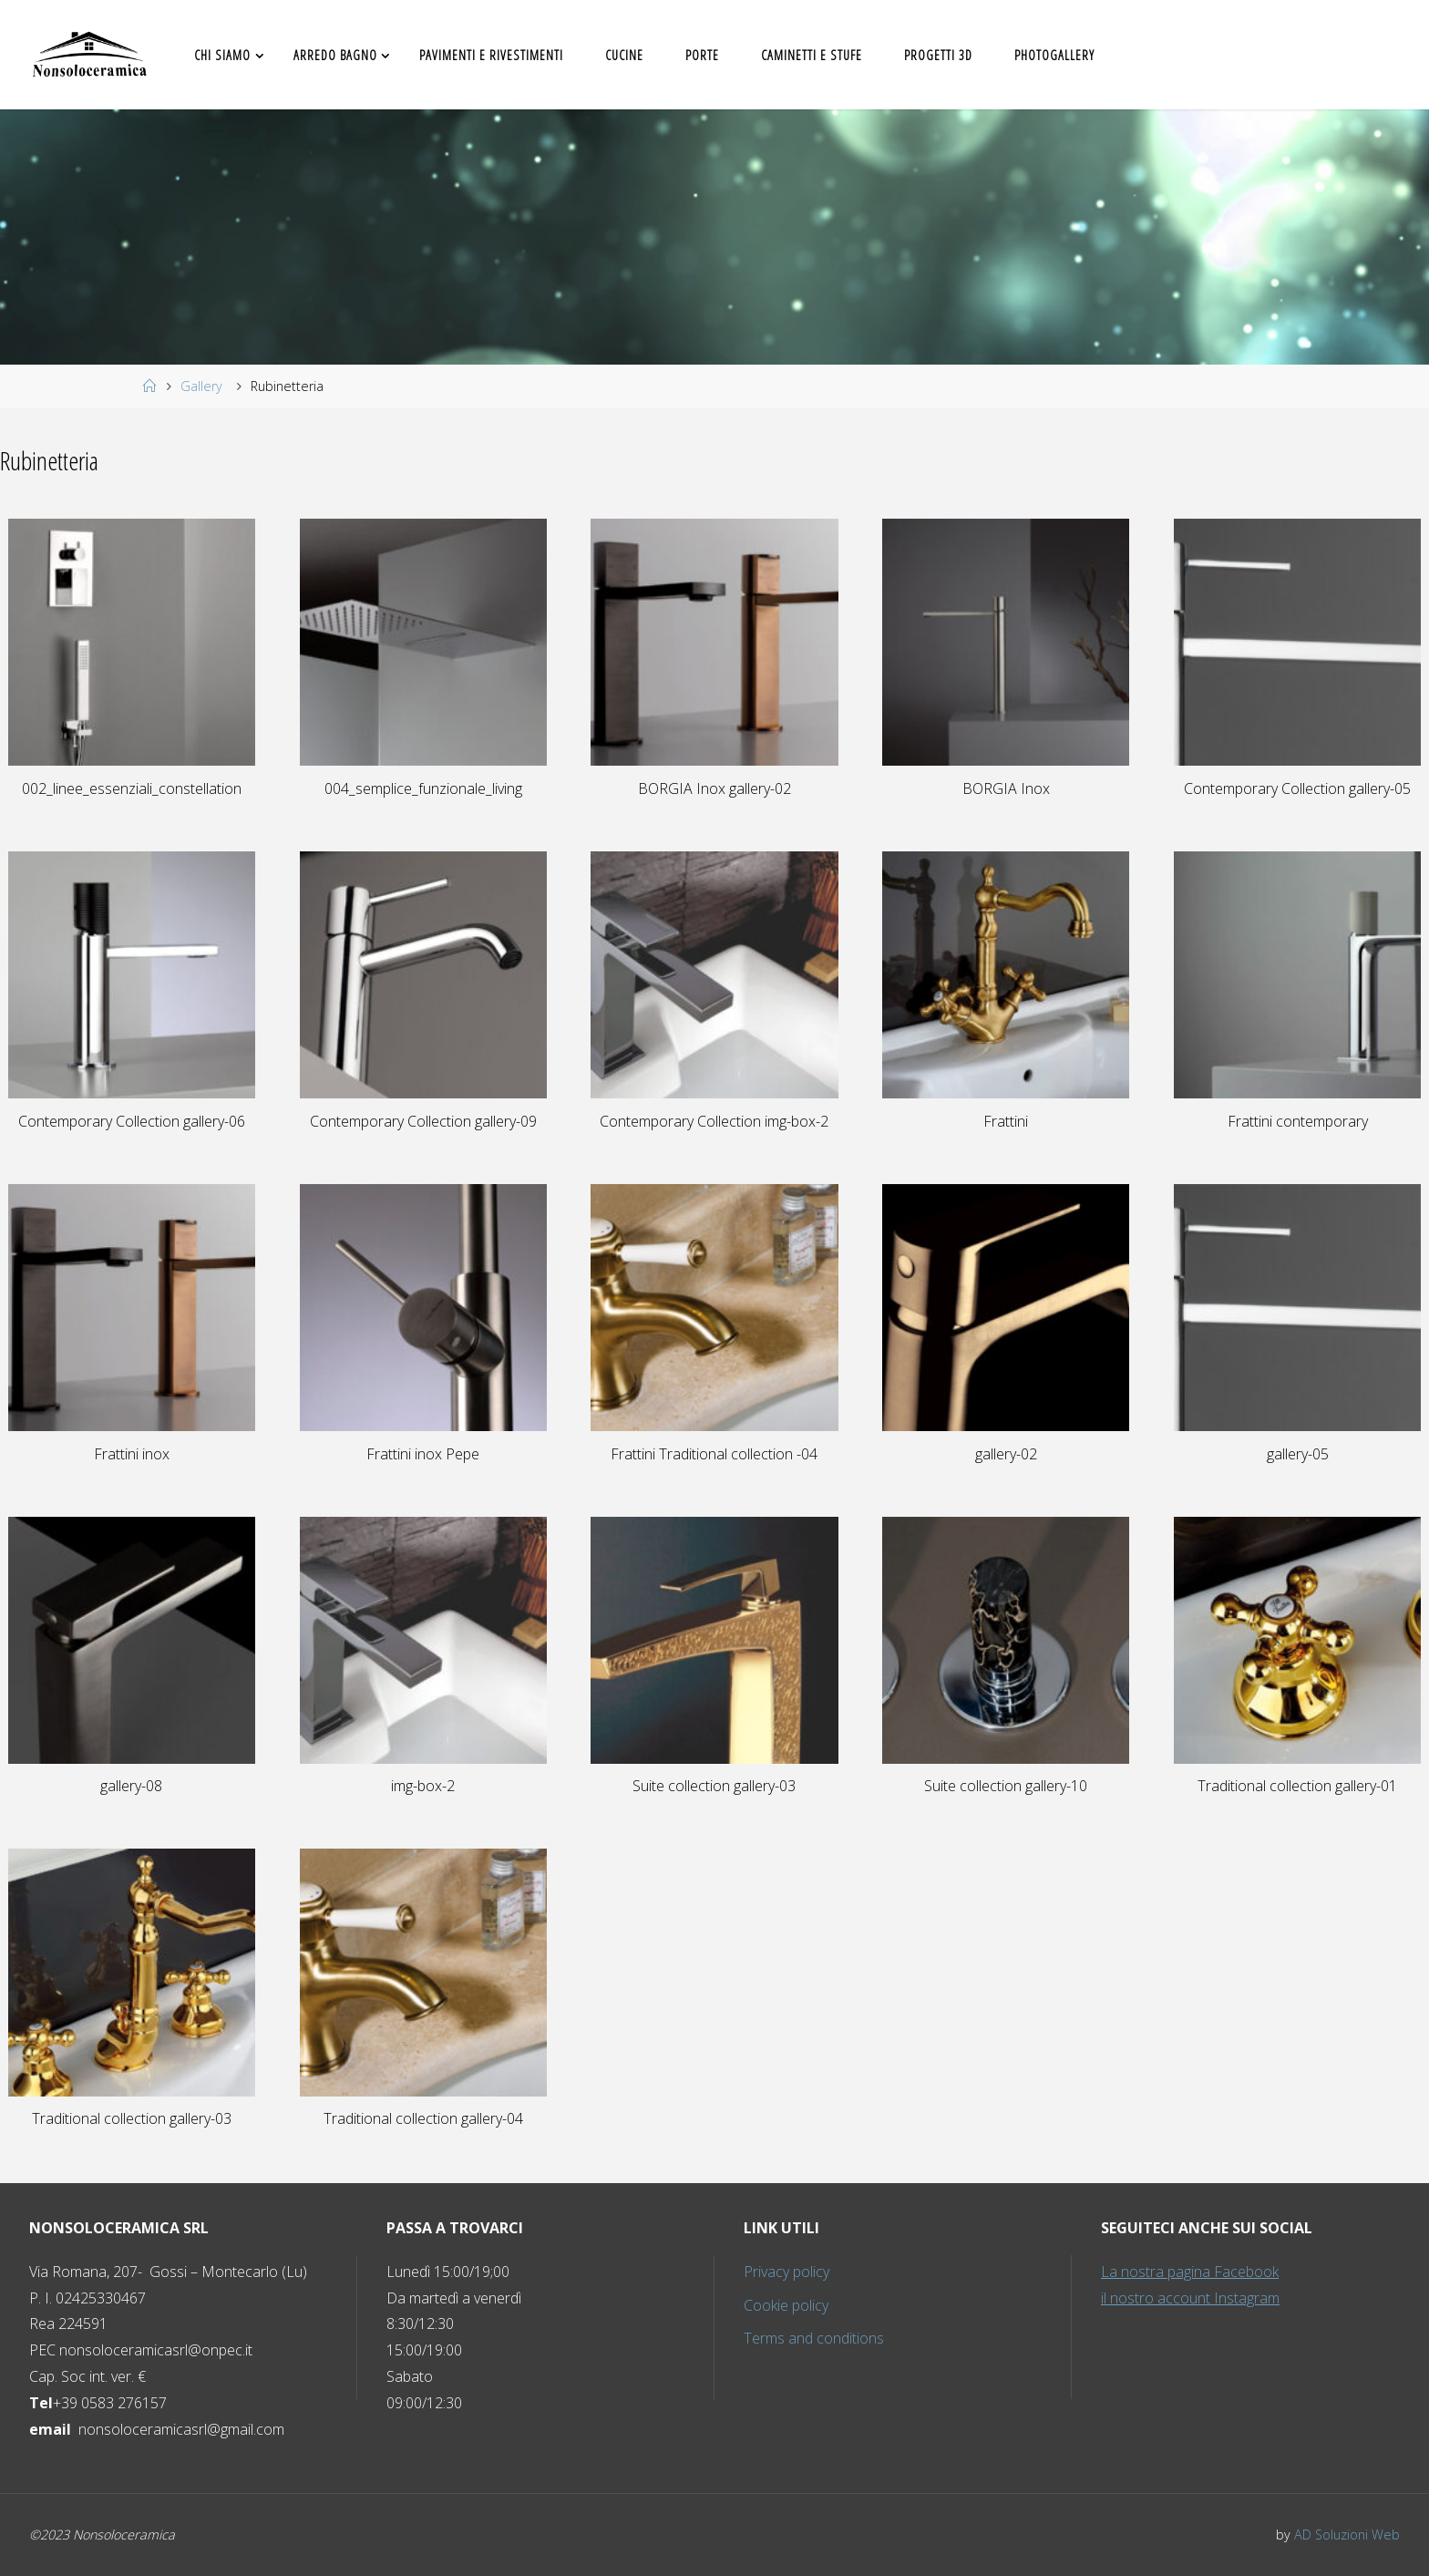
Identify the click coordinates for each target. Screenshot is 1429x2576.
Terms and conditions (814, 2338)
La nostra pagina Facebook (1190, 2272)
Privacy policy (786, 2272)
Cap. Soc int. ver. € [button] (87, 2376)
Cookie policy (786, 2305)
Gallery (201, 386)
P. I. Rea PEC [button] (168, 2311)
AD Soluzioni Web (1347, 2534)
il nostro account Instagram (1190, 2298)
